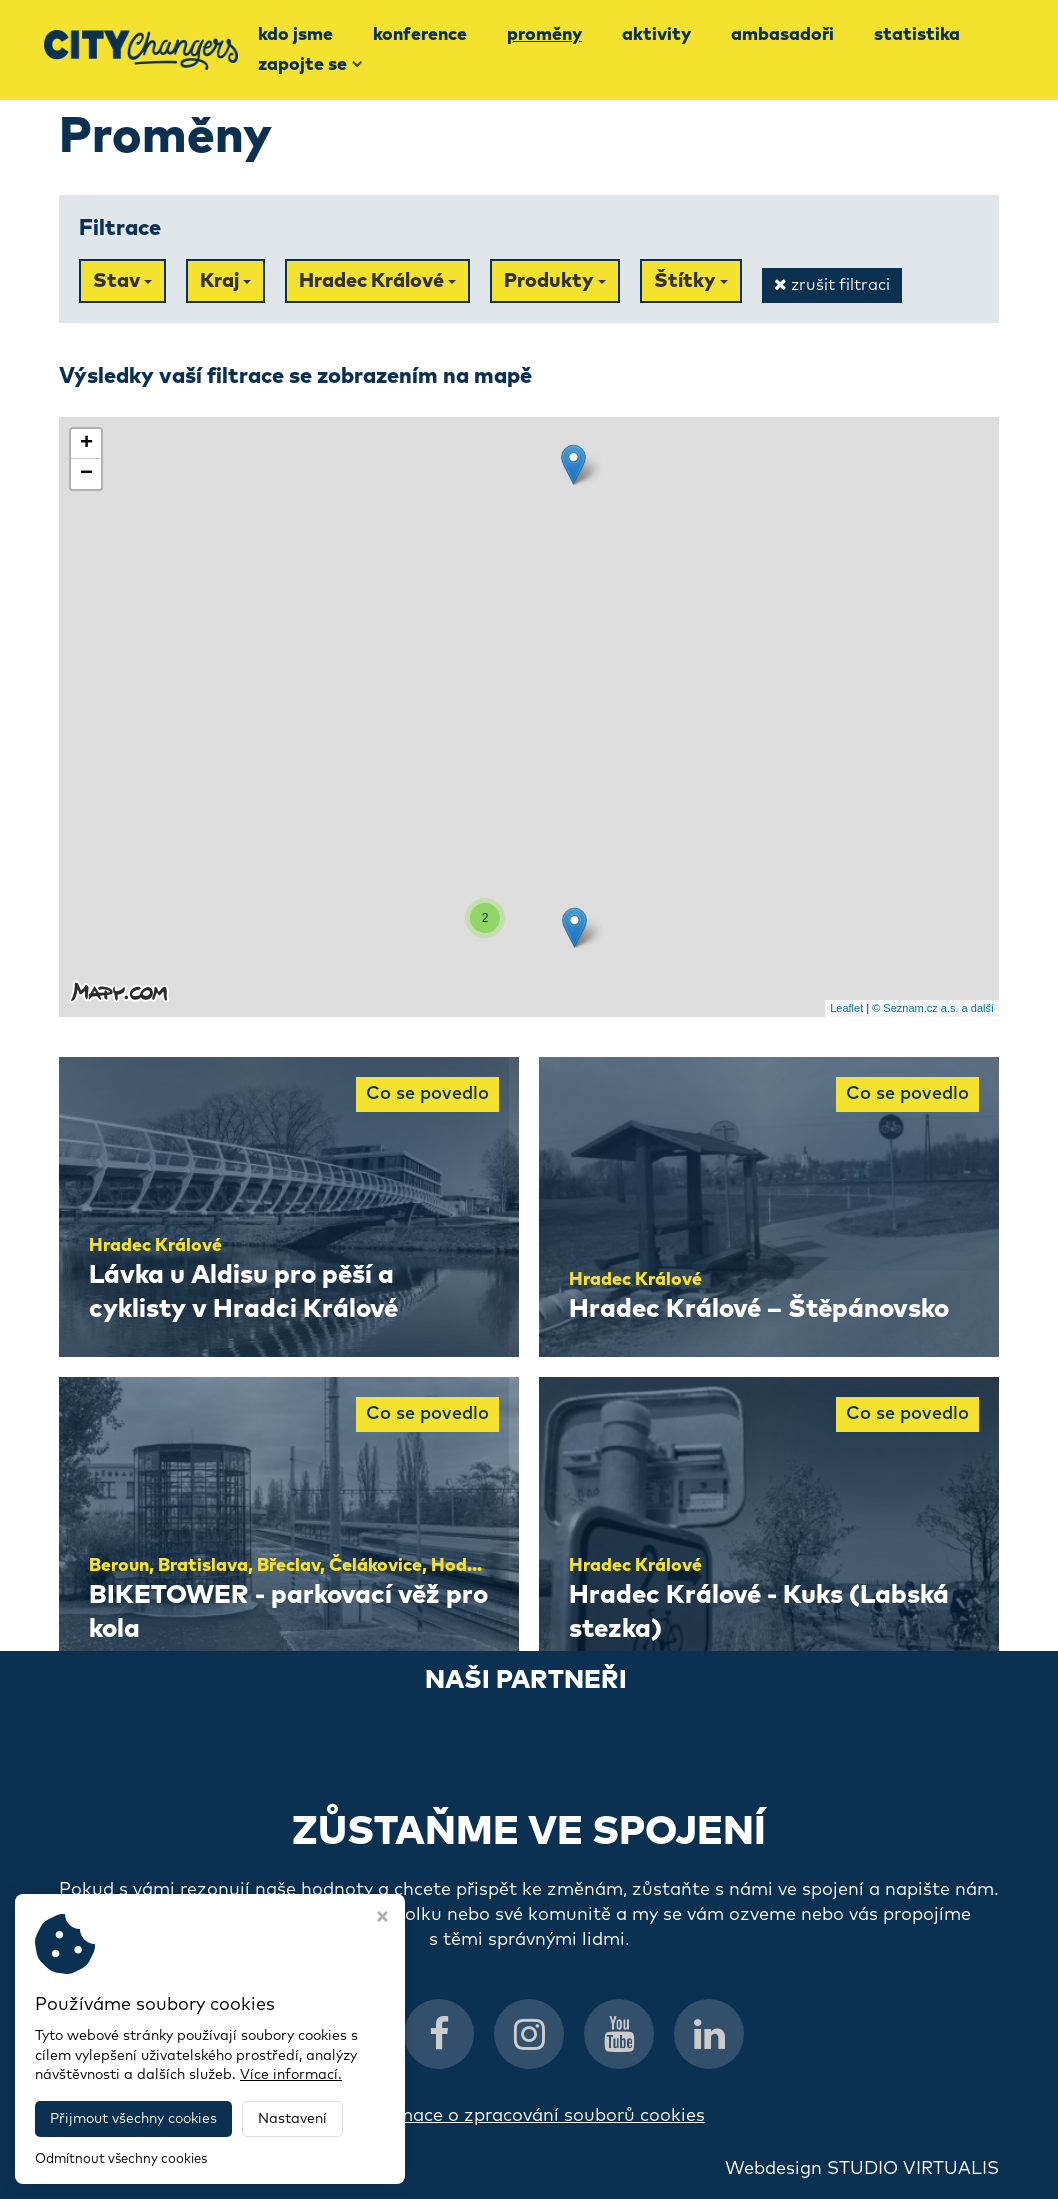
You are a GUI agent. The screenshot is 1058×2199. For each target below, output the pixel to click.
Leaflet (846, 1008)
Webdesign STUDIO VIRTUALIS (862, 2169)
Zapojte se (310, 65)
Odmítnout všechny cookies (121, 2159)
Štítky (691, 281)
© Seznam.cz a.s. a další (933, 1008)
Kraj (225, 281)
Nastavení (292, 2119)
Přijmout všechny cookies (133, 2119)
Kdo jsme (295, 35)
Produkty (555, 281)
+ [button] (86, 444)
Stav (122, 281)
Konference (420, 35)
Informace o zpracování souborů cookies (529, 2116)
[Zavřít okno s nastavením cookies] (382, 1919)
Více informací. (291, 2075)
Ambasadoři (782, 35)
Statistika (917, 35)
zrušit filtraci (832, 284)
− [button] (86, 474)
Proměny (544, 35)
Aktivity (656, 35)
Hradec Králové (377, 281)
